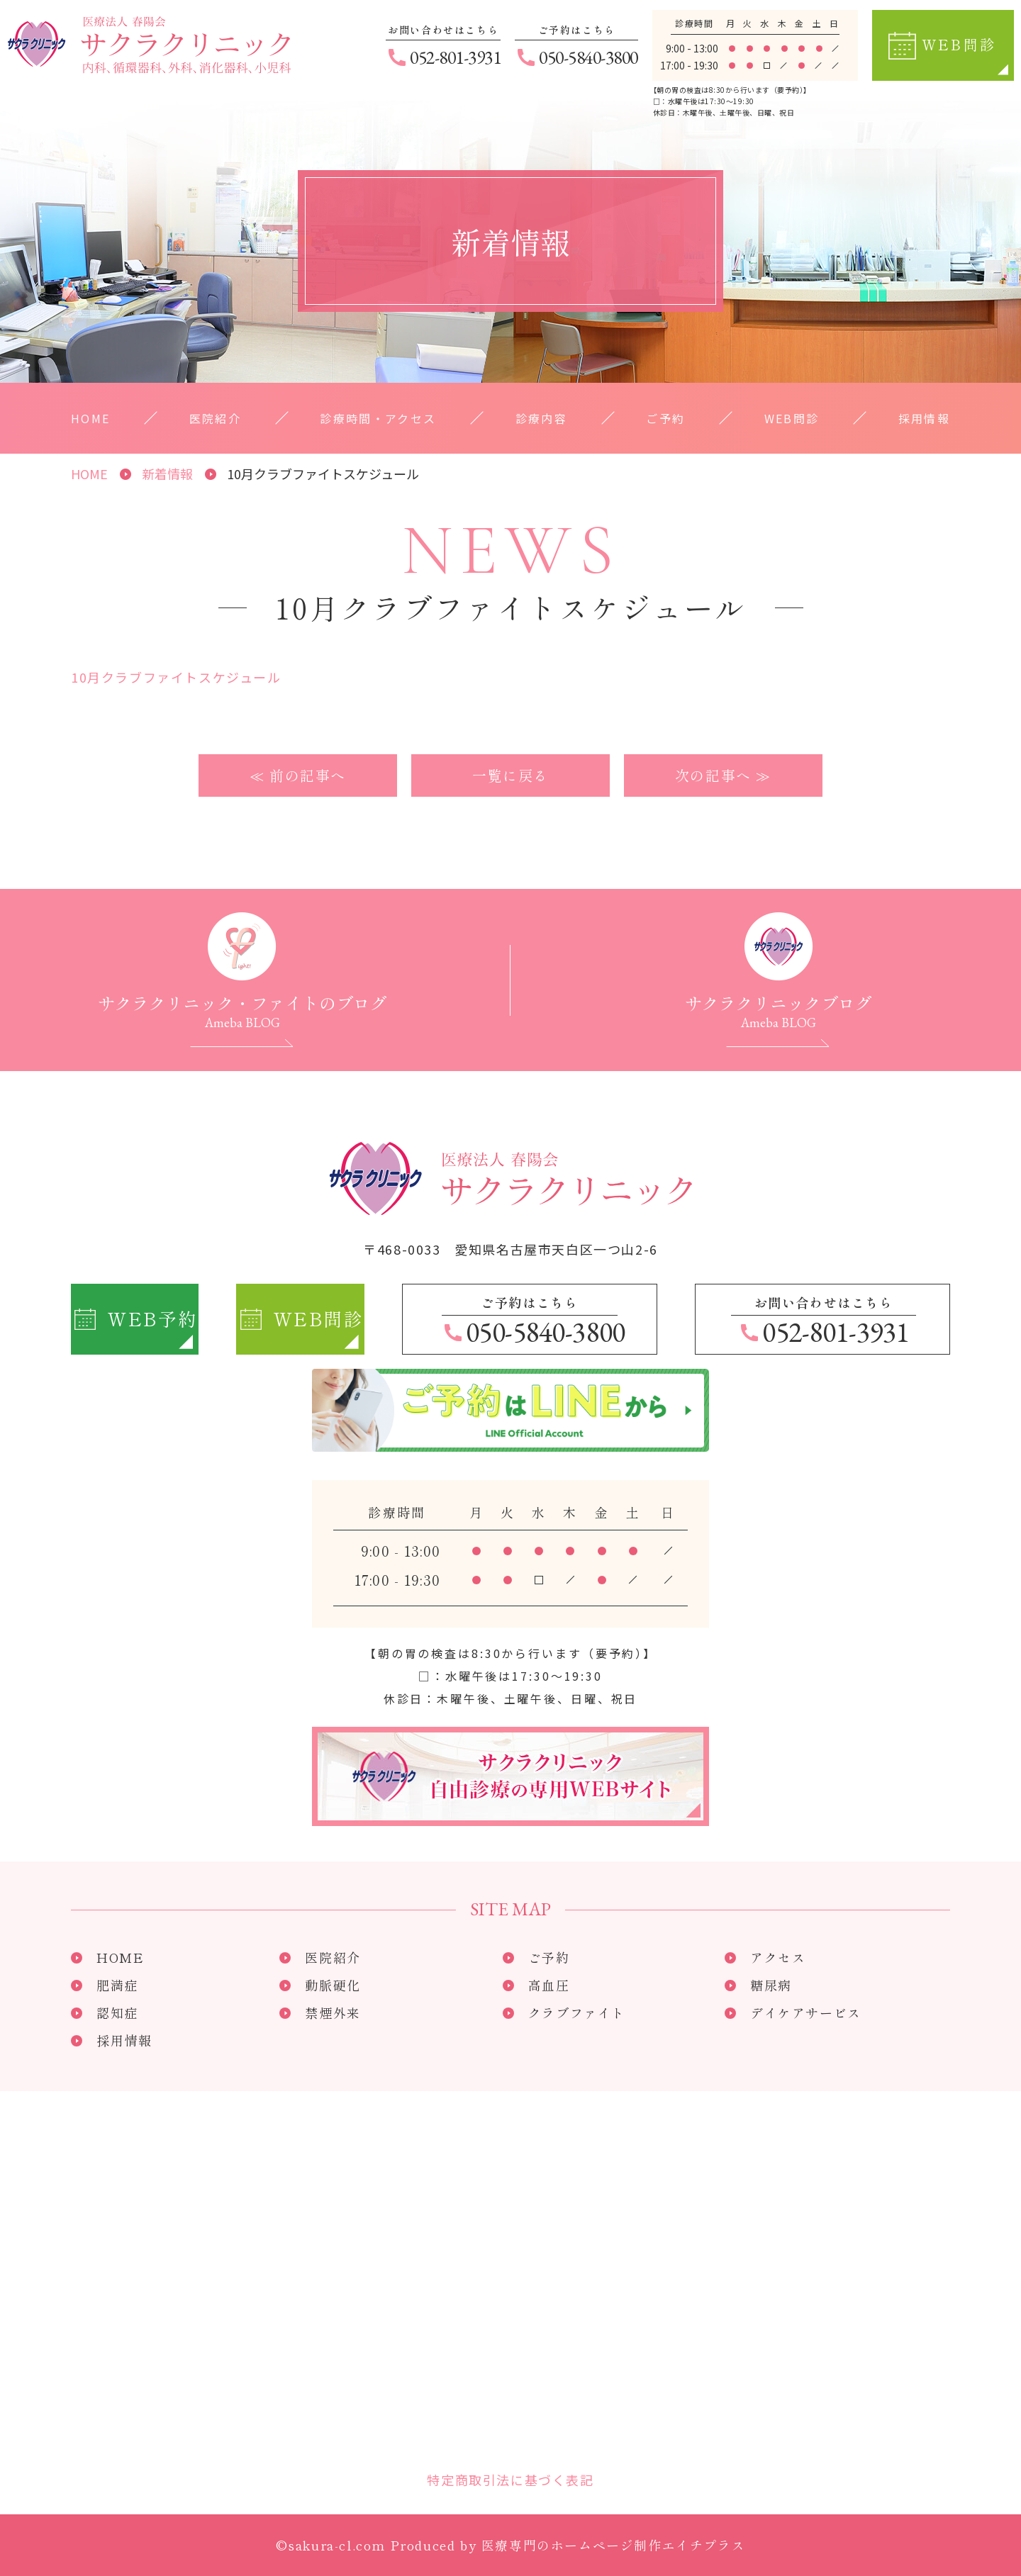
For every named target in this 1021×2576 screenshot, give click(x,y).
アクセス (777, 1956)
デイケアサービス (805, 2011)
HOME (91, 418)
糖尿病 (771, 1983)
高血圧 (549, 1983)
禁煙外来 (332, 2011)
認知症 (117, 2011)
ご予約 (665, 418)
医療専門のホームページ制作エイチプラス (613, 2542)
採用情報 (924, 418)
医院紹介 (215, 418)
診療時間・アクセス (378, 418)
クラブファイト (576, 2011)
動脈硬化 (332, 1983)
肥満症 (117, 1983)
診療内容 (541, 418)
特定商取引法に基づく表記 (510, 2478)
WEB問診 (791, 418)
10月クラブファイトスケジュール (176, 676)
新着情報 (167, 473)
